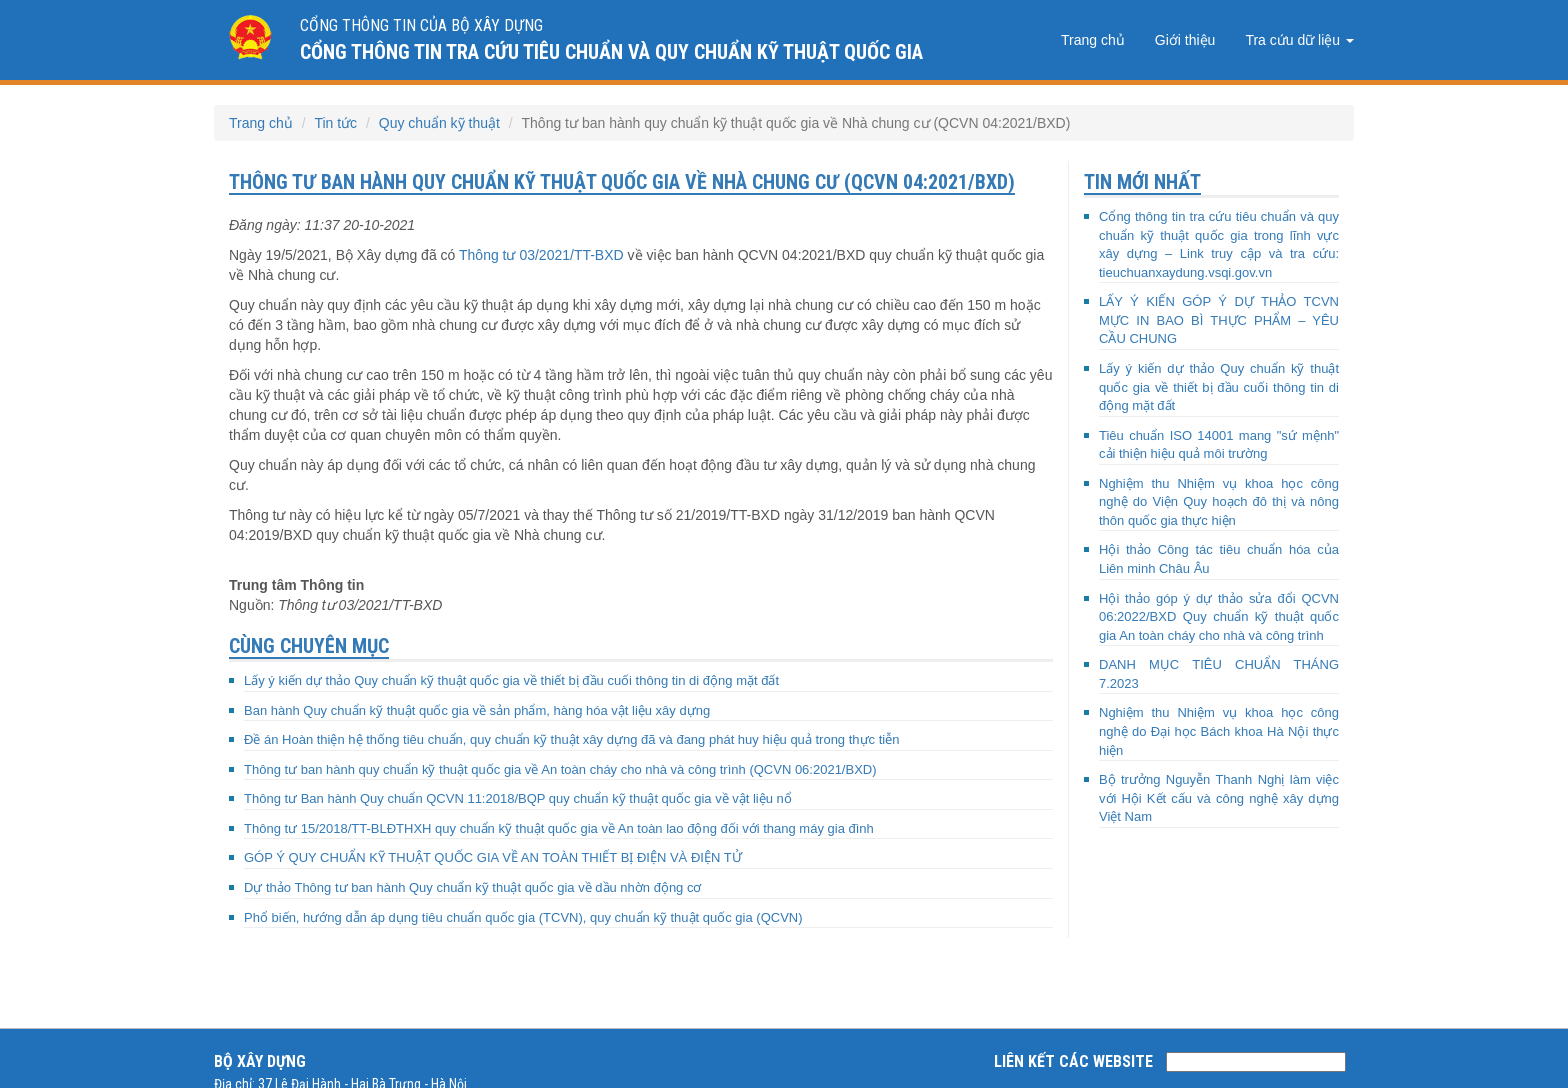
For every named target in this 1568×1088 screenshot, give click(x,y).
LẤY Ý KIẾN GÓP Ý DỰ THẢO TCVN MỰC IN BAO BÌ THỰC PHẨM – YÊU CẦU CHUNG (1219, 320)
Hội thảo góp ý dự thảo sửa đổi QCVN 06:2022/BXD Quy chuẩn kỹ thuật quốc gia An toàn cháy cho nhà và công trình (1219, 617)
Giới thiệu (1185, 40)
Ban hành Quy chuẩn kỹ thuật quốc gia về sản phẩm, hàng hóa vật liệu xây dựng (477, 710)
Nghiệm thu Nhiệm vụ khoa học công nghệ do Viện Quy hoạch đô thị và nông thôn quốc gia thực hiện (1219, 502)
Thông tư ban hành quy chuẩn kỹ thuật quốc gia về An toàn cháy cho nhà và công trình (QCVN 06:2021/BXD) (560, 769)
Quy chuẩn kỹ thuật (439, 123)
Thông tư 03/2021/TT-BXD (541, 255)
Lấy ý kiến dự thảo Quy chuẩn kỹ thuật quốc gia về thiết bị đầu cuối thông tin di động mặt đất (511, 680)
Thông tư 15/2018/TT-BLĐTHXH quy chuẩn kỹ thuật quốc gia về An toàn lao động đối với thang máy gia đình (559, 828)
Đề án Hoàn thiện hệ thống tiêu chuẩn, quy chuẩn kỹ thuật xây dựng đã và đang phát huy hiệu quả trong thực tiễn (571, 739)
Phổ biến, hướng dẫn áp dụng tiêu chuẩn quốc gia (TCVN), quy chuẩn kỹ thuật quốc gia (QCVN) (523, 917)
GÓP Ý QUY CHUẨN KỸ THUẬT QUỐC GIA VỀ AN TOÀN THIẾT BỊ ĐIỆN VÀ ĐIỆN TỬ (493, 857)
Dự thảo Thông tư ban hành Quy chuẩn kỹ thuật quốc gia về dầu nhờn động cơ (472, 887)
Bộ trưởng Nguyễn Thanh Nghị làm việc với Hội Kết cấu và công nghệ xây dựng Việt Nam (1219, 798)
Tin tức (335, 123)
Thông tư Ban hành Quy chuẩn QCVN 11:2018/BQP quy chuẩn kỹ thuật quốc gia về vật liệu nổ (518, 798)
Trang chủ (1093, 40)
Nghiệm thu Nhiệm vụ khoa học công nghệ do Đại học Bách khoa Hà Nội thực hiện (1219, 731)
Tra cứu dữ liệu (1299, 40)
